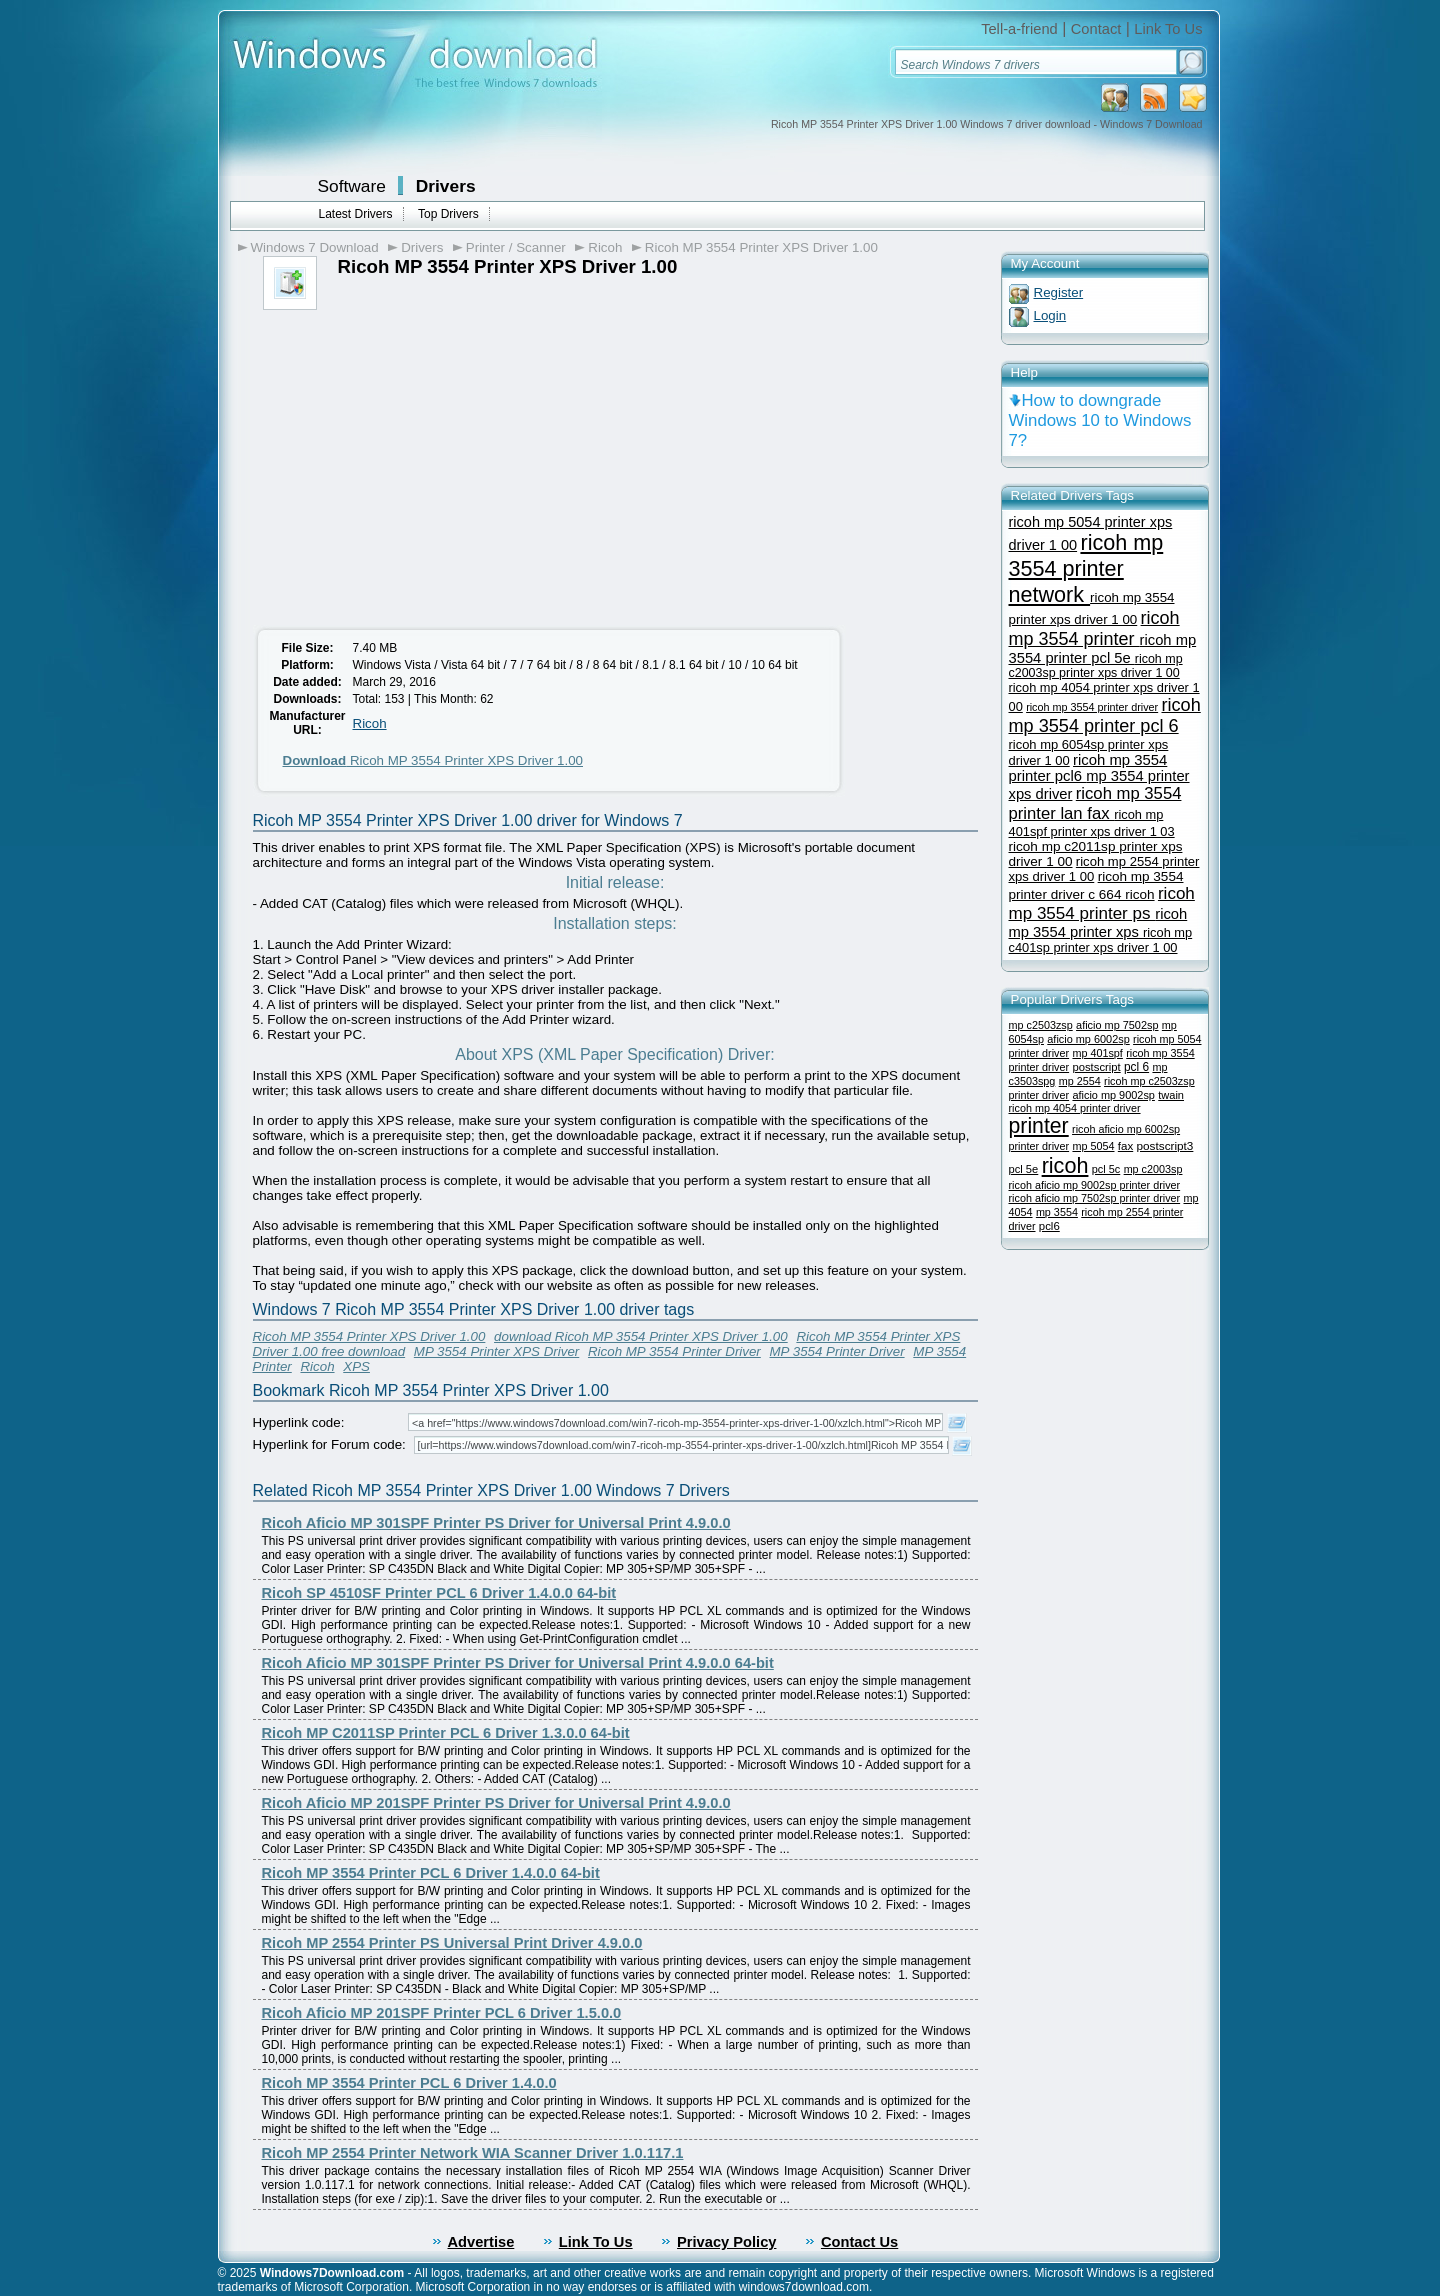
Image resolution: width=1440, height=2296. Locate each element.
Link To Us (1168, 29)
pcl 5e (1024, 1169)
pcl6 (1049, 1226)
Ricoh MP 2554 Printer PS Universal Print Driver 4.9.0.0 (452, 1943)
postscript (1096, 1067)
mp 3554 (1057, 1212)
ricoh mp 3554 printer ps (1102, 903)
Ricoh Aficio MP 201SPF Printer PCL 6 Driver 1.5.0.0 (442, 2013)
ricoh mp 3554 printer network (1086, 568)
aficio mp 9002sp (1113, 1095)
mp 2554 (1080, 1081)
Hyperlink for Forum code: (329, 1444)
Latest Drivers (356, 214)
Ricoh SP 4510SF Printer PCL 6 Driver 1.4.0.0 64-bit (439, 1593)
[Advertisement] (416, 460)
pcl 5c (1106, 1169)
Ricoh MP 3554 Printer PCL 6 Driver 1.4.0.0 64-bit (431, 1873)
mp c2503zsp (1041, 1025)
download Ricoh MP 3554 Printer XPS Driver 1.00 (641, 1336)
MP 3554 (939, 1351)
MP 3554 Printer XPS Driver (496, 1351)
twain (1171, 1095)
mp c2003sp (1153, 1169)
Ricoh (605, 247)
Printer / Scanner (516, 247)
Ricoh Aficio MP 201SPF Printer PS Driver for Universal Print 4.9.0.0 (496, 1803)
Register (1059, 292)
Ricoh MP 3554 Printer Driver (674, 1351)
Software (352, 186)
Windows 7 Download (315, 247)
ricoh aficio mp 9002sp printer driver (1095, 1185)
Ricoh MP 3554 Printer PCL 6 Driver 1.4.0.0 (409, 2083)
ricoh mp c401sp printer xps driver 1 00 (1101, 940)
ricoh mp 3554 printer (1094, 628)
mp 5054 (1093, 1146)
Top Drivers (448, 214)
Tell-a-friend (1019, 29)
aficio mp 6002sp (1088, 1039)
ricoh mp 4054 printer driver (1075, 1108)
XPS (356, 1366)
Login (1050, 315)
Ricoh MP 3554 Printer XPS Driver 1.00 (761, 247)
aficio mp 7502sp (1117, 1025)
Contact (1096, 29)
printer (1039, 1126)
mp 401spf (1097, 1053)
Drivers (446, 186)
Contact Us (859, 2242)
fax (1125, 1146)
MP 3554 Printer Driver (837, 1351)
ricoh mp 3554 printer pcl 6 (1105, 715)
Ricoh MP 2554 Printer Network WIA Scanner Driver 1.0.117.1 (473, 2153)
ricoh (1065, 1165)
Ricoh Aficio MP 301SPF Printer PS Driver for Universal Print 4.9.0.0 (496, 1523)
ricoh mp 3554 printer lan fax (1095, 803)
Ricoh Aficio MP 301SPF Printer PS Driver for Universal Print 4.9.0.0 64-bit (518, 1663)
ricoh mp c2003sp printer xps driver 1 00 (1096, 666)
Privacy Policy (726, 2242)
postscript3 (1165, 1145)
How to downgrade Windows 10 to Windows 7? (1100, 420)
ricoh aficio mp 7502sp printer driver (1095, 1198)
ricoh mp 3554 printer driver (1092, 707)
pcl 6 (1136, 1067)
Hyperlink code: (299, 1422)
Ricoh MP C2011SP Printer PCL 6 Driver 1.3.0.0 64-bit (446, 1733)
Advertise (481, 2242)
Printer (272, 1366)
